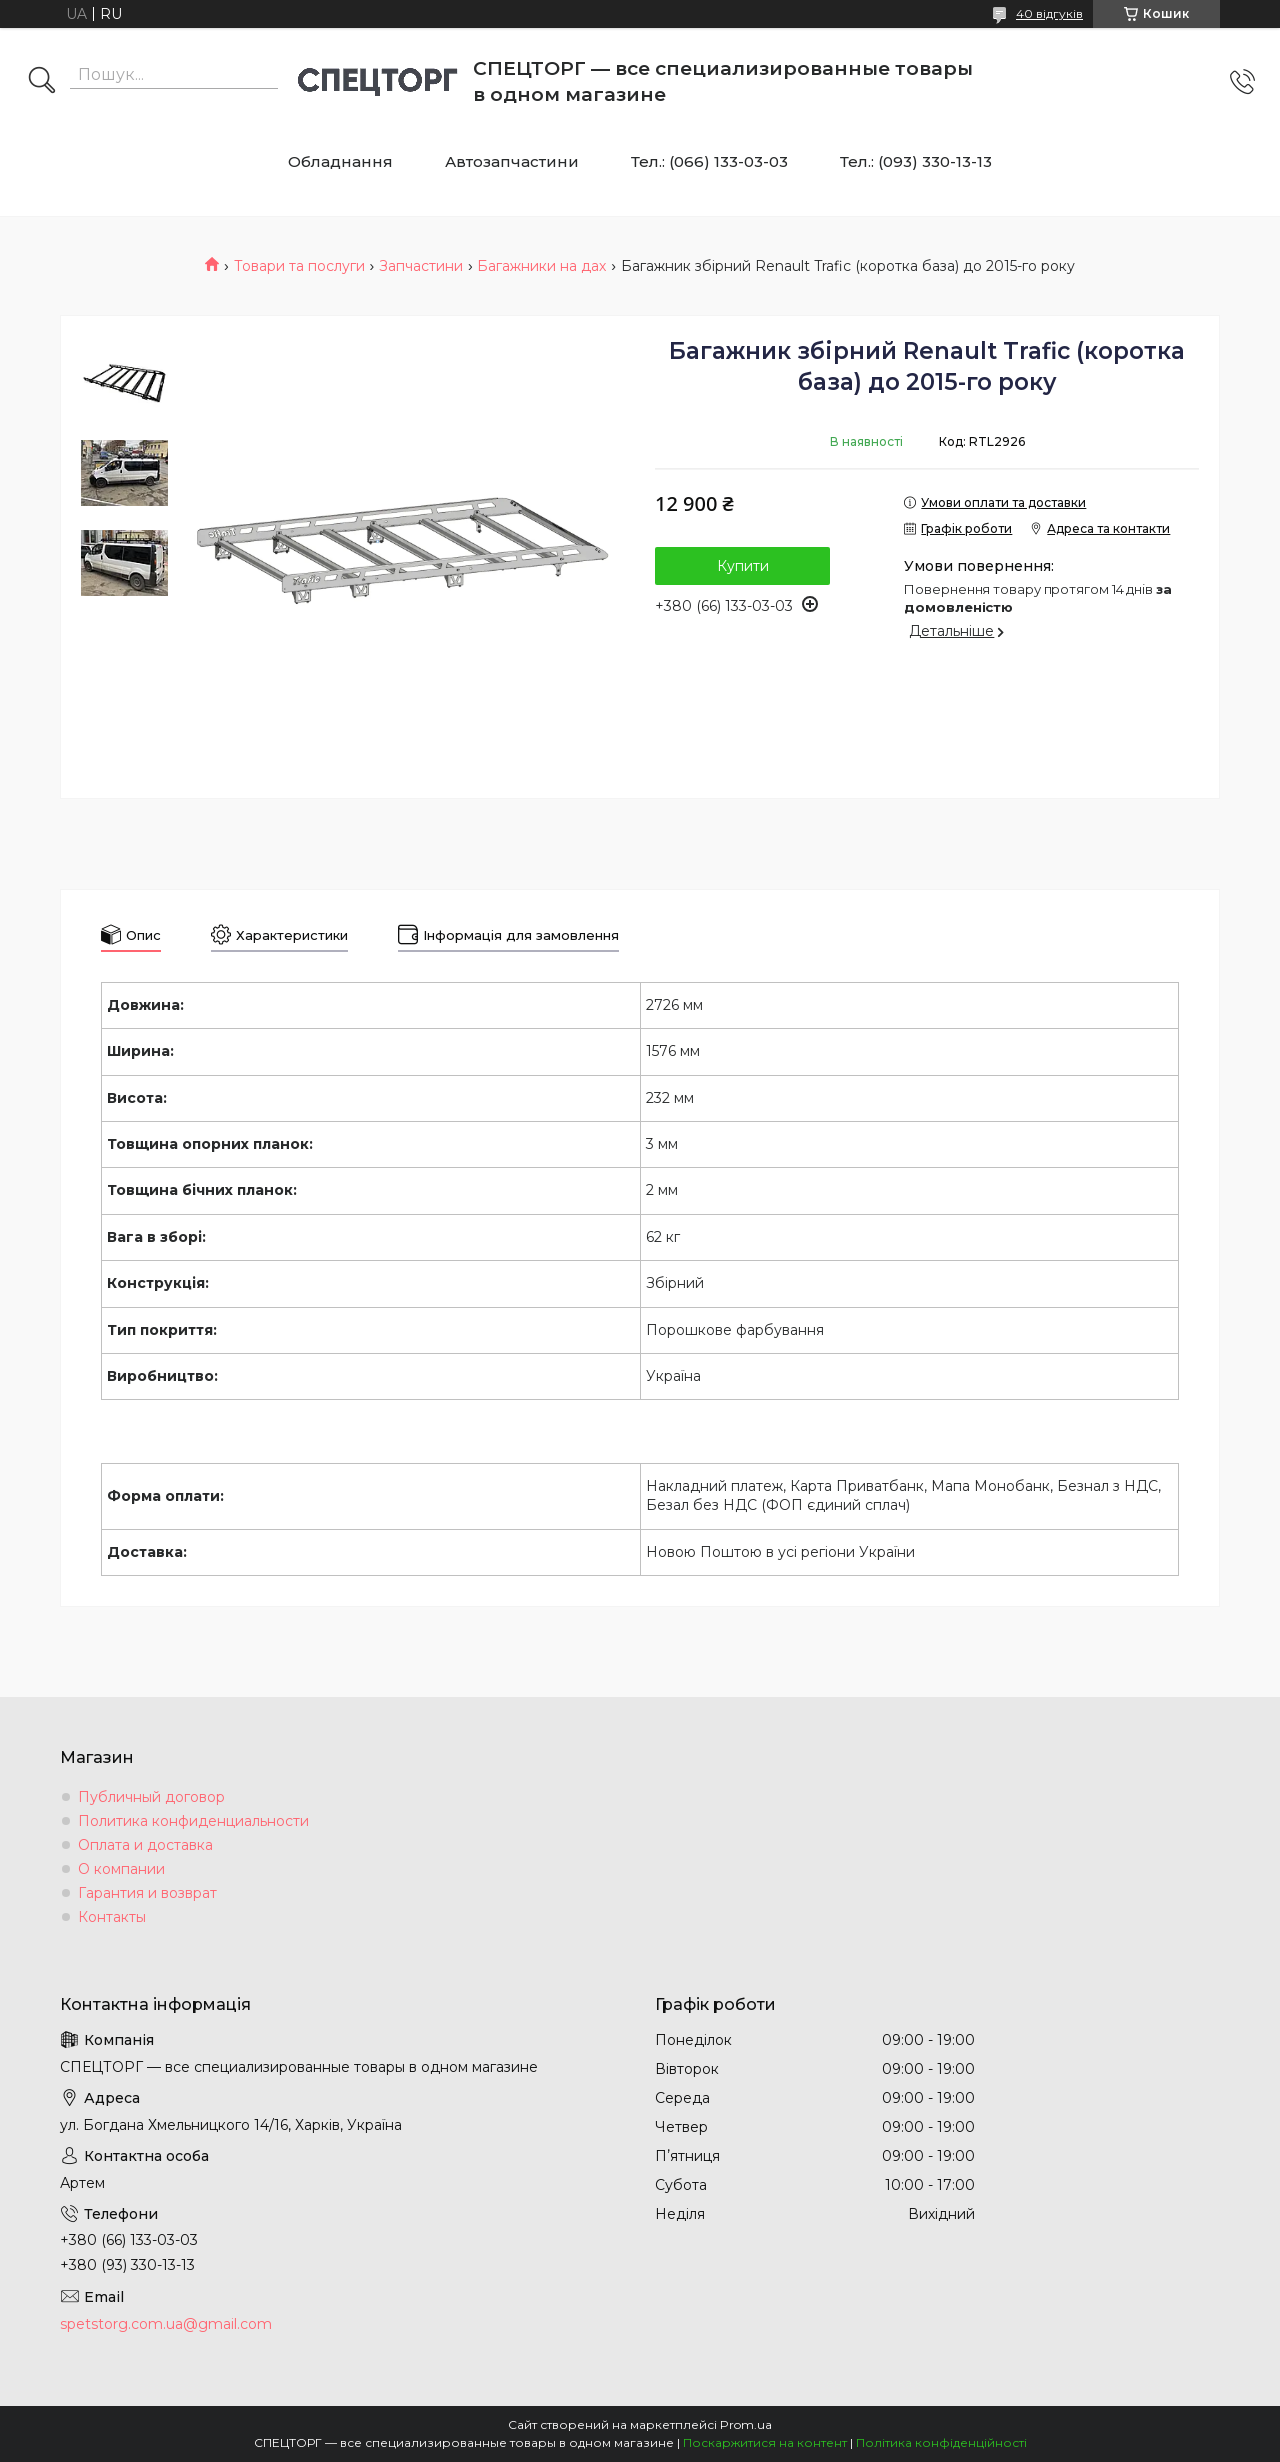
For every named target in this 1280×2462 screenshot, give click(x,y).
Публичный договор (151, 1797)
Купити (743, 566)
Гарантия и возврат (147, 1893)
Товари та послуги (299, 266)
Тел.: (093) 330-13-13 (916, 161)
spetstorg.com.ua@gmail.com (166, 2324)
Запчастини (421, 266)
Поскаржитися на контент (765, 2442)
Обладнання (340, 161)
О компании (121, 1869)
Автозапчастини (512, 161)
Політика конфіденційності (941, 2442)
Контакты (112, 1917)
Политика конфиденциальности (193, 1821)
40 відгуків (1049, 13)
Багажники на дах (541, 266)
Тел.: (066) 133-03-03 (709, 161)
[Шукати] (42, 82)
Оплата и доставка (145, 1845)
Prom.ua (746, 2424)
